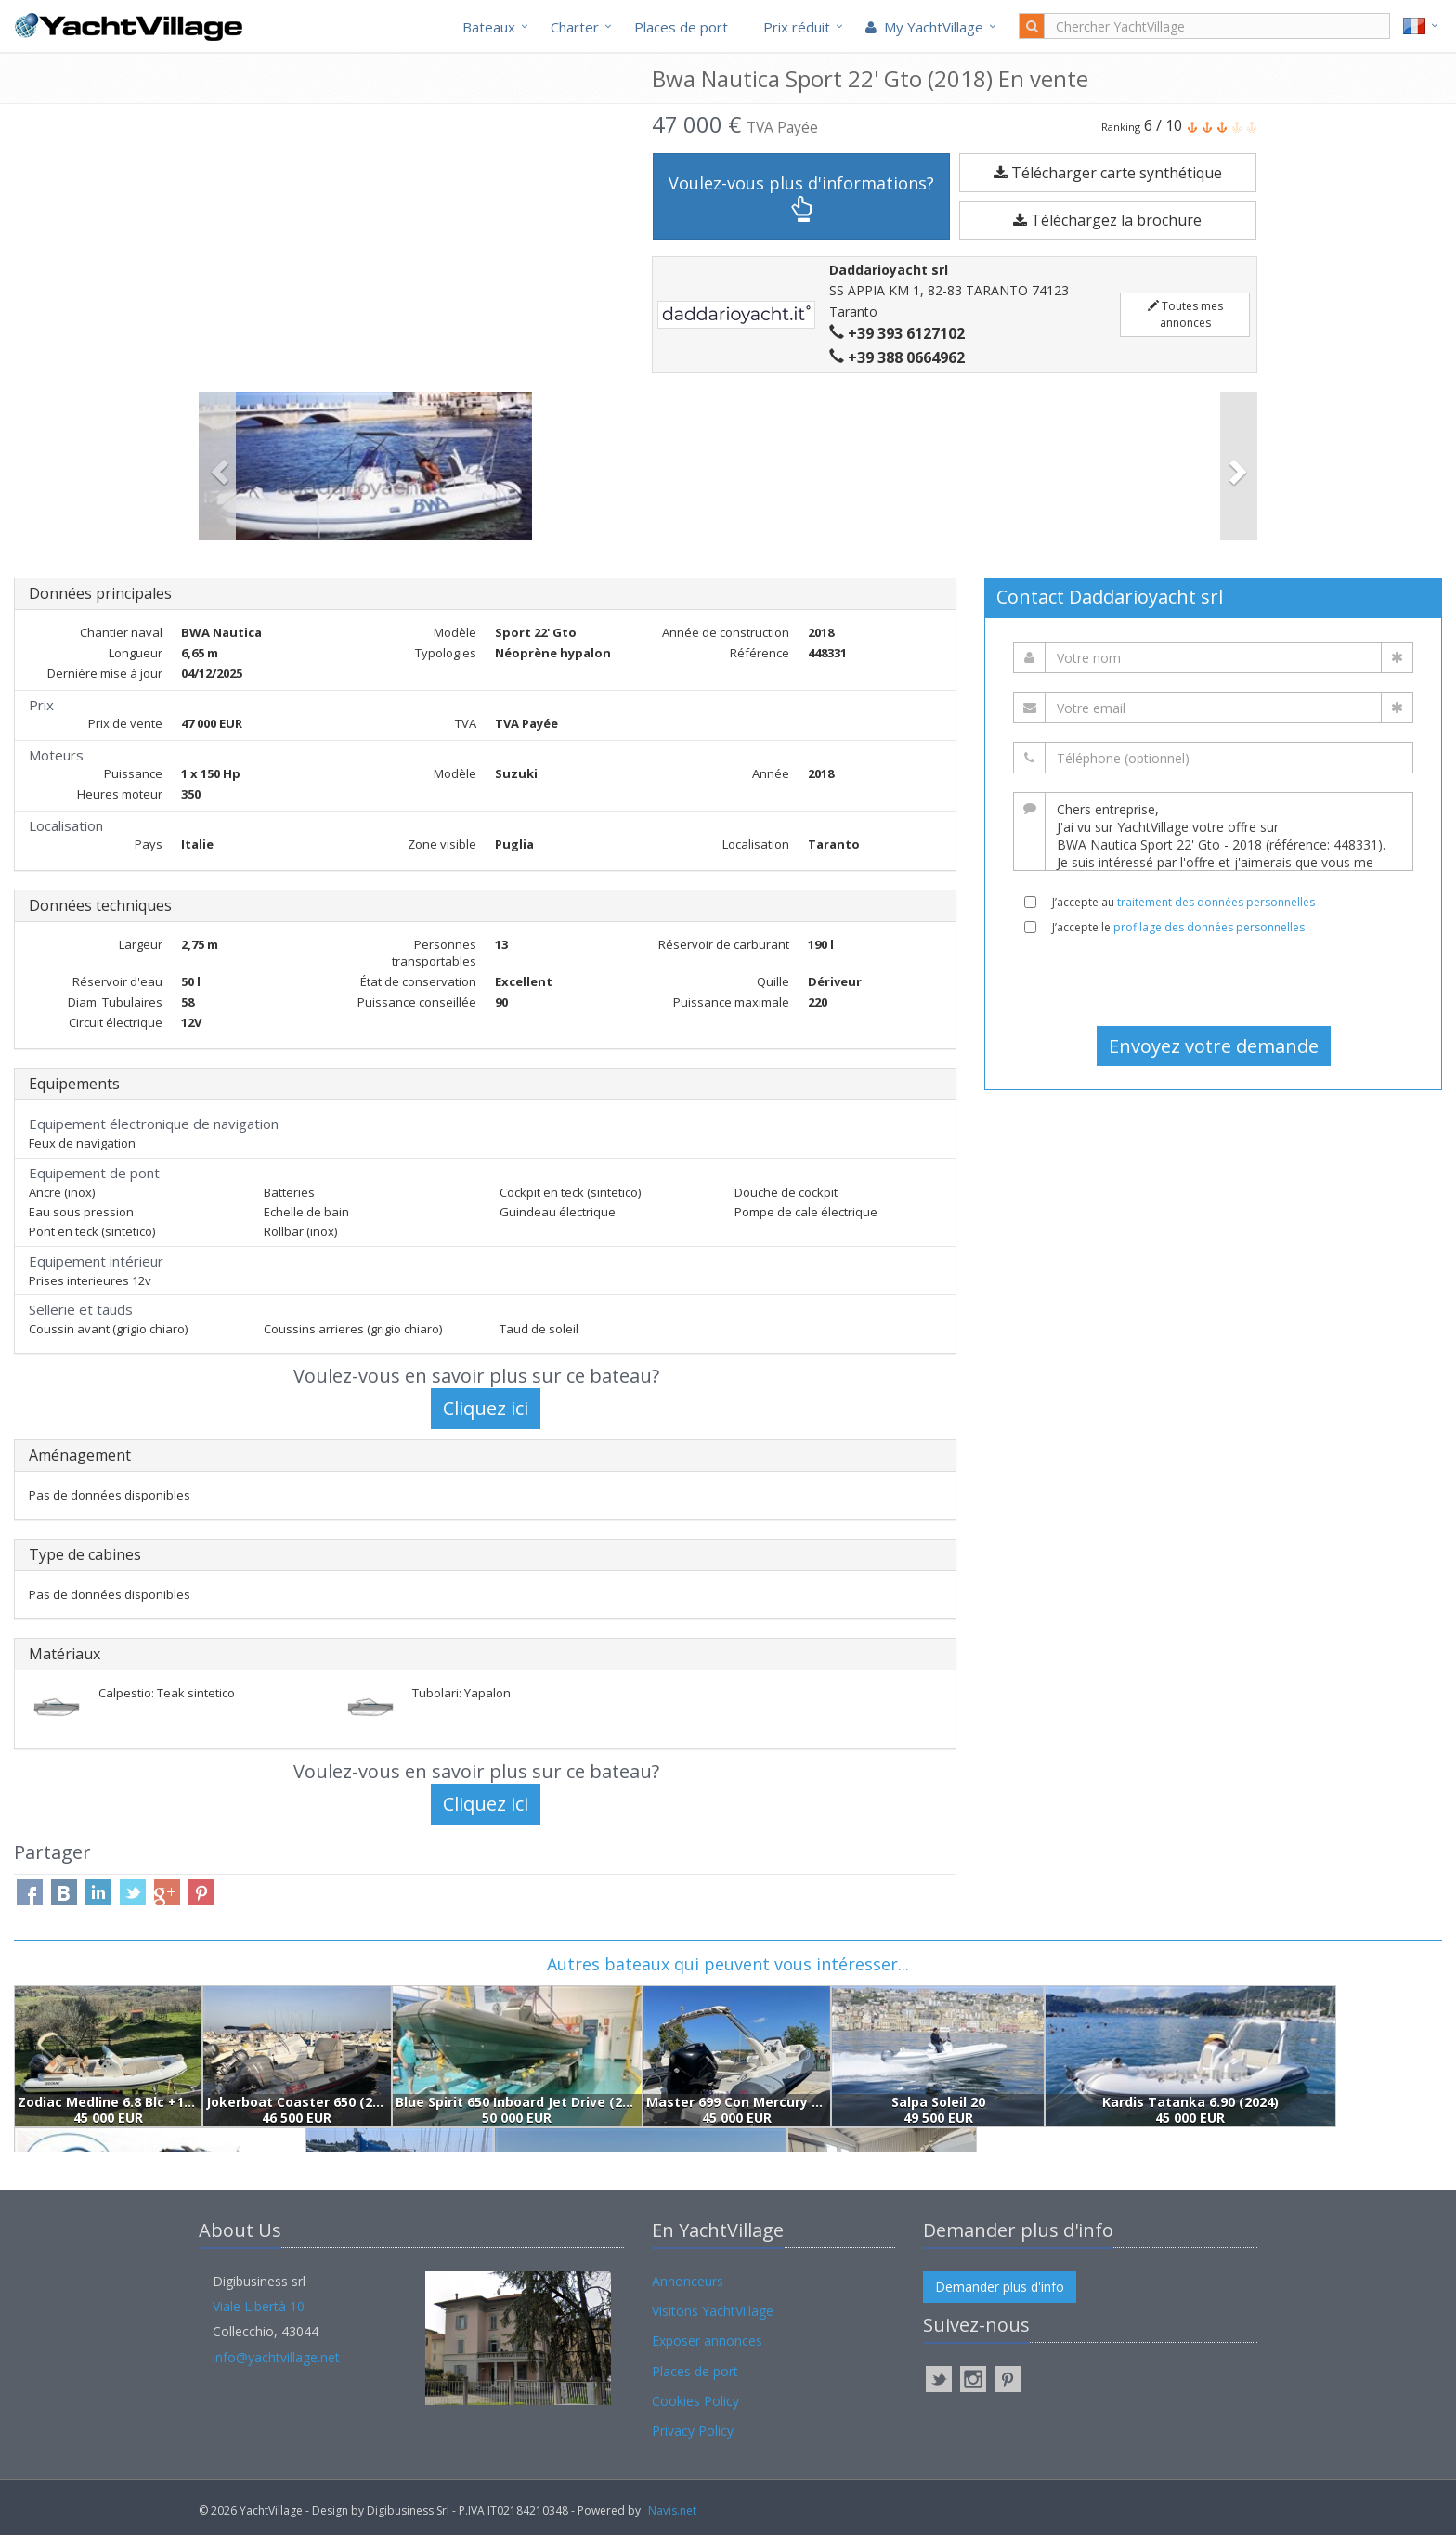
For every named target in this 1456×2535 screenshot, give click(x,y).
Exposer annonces (707, 2340)
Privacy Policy (693, 2430)
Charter (575, 27)
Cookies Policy (695, 2401)
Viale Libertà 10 (259, 2306)
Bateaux (488, 27)
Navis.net (672, 2510)
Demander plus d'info (999, 2286)
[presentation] (1213, 980)
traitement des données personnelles (1216, 902)
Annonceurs (687, 2281)
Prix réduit (796, 27)
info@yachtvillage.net (276, 2357)
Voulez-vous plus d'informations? (801, 197)
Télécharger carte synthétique (1108, 172)
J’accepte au (1183, 902)
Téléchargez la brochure (1107, 220)
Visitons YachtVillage (713, 2311)
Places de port (681, 27)
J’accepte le (1178, 927)
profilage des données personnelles (1209, 927)
